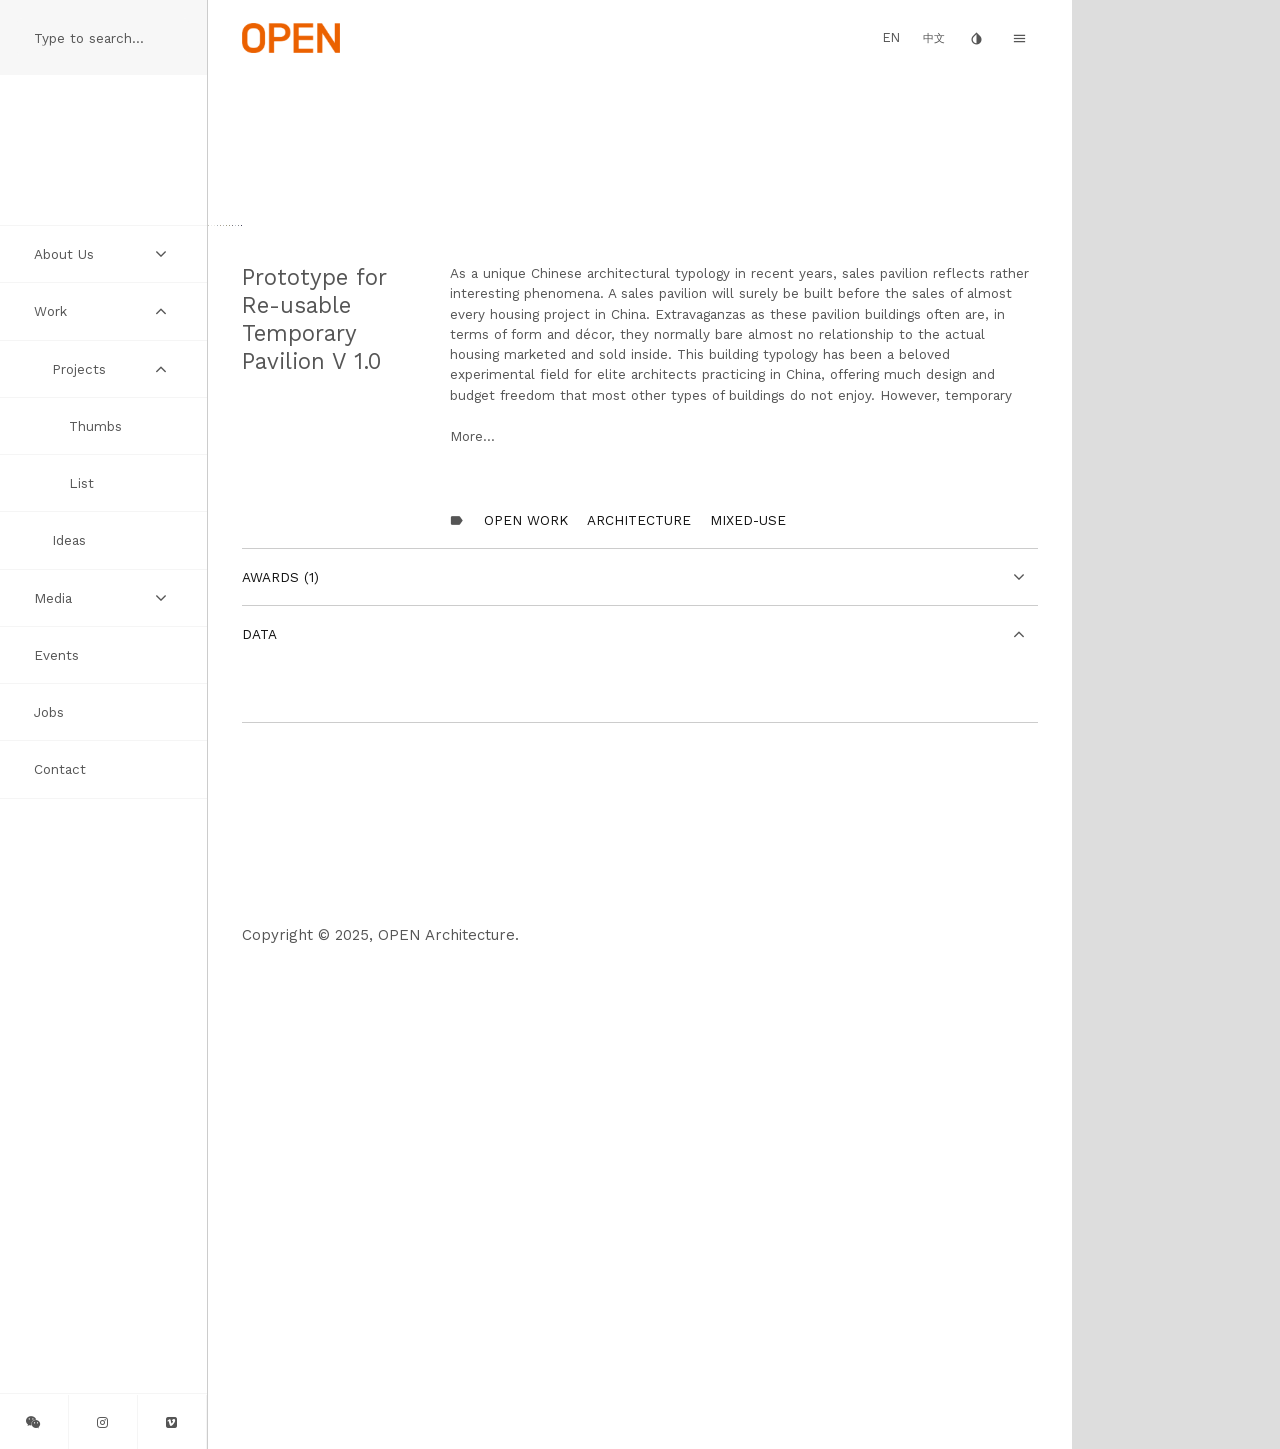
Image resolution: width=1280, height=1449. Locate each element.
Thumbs (95, 426)
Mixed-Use (748, 1006)
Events (56, 655)
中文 (934, 38)
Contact (60, 769)
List (81, 483)
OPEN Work (526, 1006)
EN (891, 37)
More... (472, 922)
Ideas (69, 540)
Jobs (49, 712)
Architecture (639, 1006)
